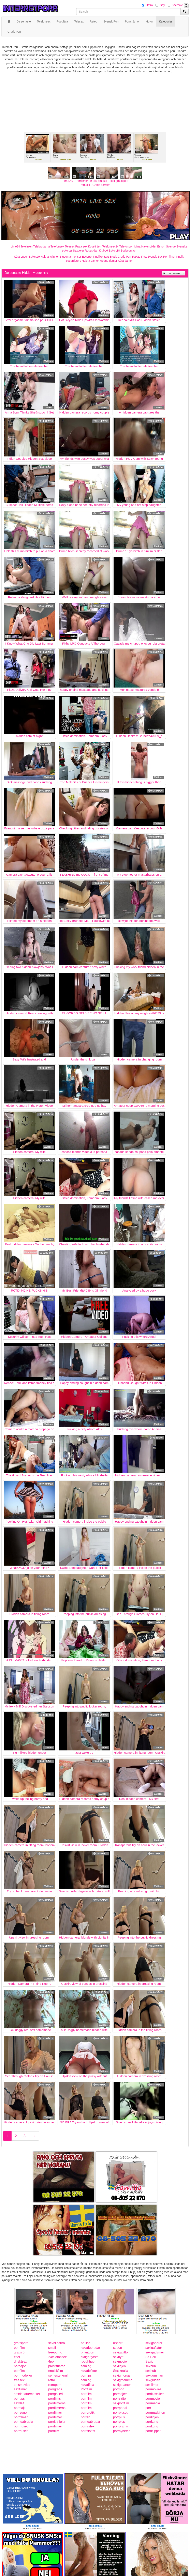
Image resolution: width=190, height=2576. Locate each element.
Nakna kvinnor (50, 256)
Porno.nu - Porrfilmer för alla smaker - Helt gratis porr (95, 180)
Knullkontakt (101, 256)
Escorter (87, 256)
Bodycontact (128, 250)
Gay (162, 5)
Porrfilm (86, 2389)
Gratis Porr (124, 256)
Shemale (177, 5)
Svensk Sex (154, 256)
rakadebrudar (90, 2347)
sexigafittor (121, 2352)
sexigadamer (154, 2352)
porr (148, 2408)
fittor (17, 2357)
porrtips (86, 2375)
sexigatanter (122, 2384)
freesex (19, 2380)
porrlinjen (152, 2417)
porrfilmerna (56, 2403)
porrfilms (54, 2398)
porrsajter (120, 2394)
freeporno (55, 2352)
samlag (86, 2366)
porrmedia (152, 2403)
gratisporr (21, 2343)
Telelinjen (26, 246)
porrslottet (88, 2431)
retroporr (54, 2384)
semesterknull (58, 2375)
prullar (85, 2343)
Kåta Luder (21, 256)
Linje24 (15, 246)
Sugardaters (73, 260)
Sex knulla (120, 2370)
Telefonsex (57, 246)
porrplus (119, 2417)
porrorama (120, 2426)
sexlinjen (119, 2366)
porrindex (87, 2426)
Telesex (69, 246)
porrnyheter (121, 2431)
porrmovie (152, 2398)
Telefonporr (126, 246)
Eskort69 (34, 256)
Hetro (149, 5)
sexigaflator (153, 2347)
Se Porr (150, 2357)
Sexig (149, 2361)
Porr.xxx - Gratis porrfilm (95, 184)
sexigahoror (153, 2343)
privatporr (87, 2352)
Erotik (113, 256)
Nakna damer (90, 260)
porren (85, 2417)
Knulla (180, 256)
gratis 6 (19, 2352)
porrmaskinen (155, 2412)
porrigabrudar (23, 2421)
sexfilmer (151, 2384)
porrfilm (19, 2347)
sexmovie (120, 2361)
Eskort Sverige (166, 246)
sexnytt (118, 2357)
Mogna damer (108, 260)
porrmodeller (23, 2375)
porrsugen (21, 2412)
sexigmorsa (121, 2375)
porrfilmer (55, 2412)
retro (51, 2380)
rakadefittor (89, 2370)
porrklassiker (154, 2394)
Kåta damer (125, 260)
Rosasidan (91, 250)
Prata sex (81, 246)
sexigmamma (122, 2380)
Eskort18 (114, 250)
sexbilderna (56, 2343)
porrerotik (87, 2412)
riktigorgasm (89, 2357)
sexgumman (154, 2375)
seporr (117, 2347)
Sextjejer (78, 250)
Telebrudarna (41, 246)
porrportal (120, 2408)
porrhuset (21, 2426)
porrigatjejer (56, 2421)
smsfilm (53, 2347)
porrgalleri (55, 2394)
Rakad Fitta (139, 256)
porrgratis (55, 2389)
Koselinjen (94, 246)
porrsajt (19, 2408)
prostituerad (56, 2366)
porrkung (151, 2421)
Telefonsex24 (110, 246)
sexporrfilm (121, 2403)
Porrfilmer (169, 256)
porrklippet (153, 2431)
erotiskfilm (55, 2370)
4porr (52, 2361)
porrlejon (20, 2366)
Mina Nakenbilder (145, 246)
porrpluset (120, 2412)
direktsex (20, 2361)
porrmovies (153, 2389)
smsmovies (22, 2384)
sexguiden (152, 2380)
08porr (117, 2343)
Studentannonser (70, 256)
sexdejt (19, 2403)
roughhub (87, 2361)
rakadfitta (87, 2384)
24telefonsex (57, 2357)
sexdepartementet (27, 2394)
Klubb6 (103, 250)
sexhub (150, 2366)
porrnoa (118, 2389)
